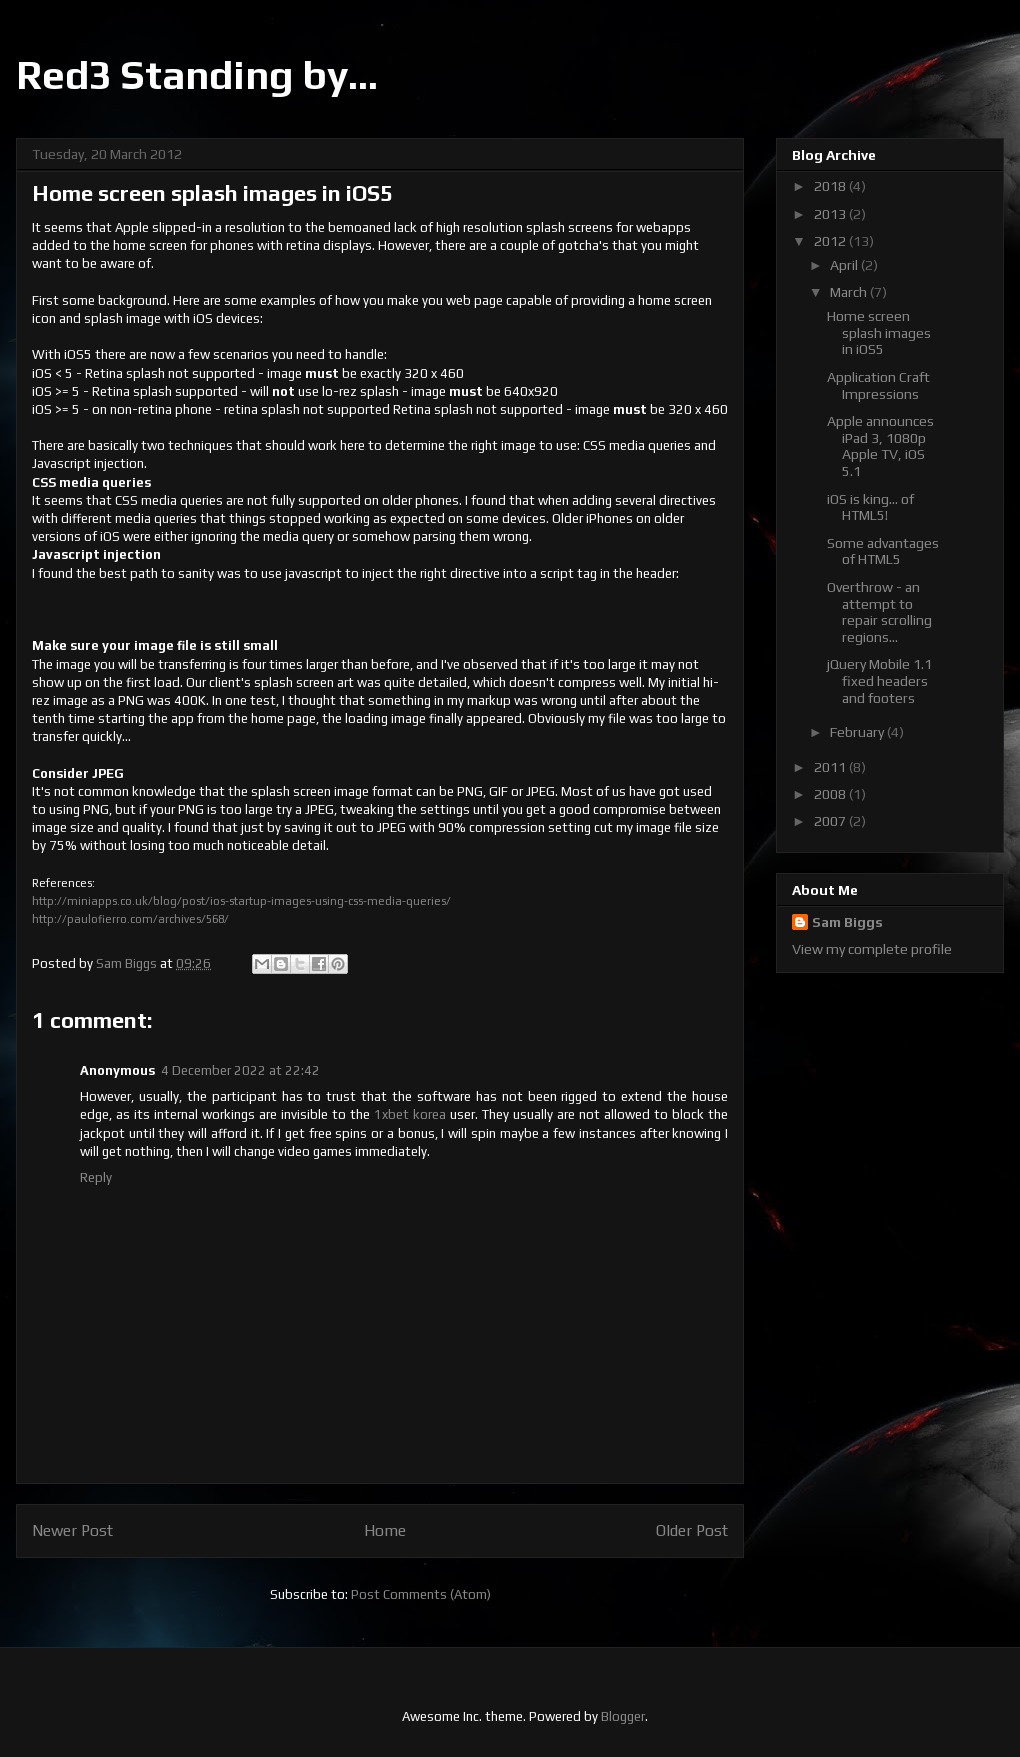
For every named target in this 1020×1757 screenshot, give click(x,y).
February (858, 732)
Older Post (692, 1530)
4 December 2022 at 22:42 (240, 1070)
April (845, 265)
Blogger (623, 1716)
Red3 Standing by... (197, 75)
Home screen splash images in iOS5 (879, 333)
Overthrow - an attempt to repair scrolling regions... (879, 612)
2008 (831, 794)
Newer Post (72, 1530)
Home (385, 1530)
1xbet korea (410, 1114)
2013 (831, 214)
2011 (831, 767)
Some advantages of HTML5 (883, 551)
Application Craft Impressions (878, 385)
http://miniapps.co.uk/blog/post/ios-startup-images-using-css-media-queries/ (241, 901)
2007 (831, 821)
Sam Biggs (847, 922)
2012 (831, 241)
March (850, 292)
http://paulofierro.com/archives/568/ (130, 919)
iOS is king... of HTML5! (870, 507)
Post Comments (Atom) (421, 1594)
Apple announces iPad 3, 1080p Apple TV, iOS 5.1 (880, 446)
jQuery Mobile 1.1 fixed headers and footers (879, 681)
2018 (831, 186)
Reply (96, 1177)
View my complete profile (872, 949)
